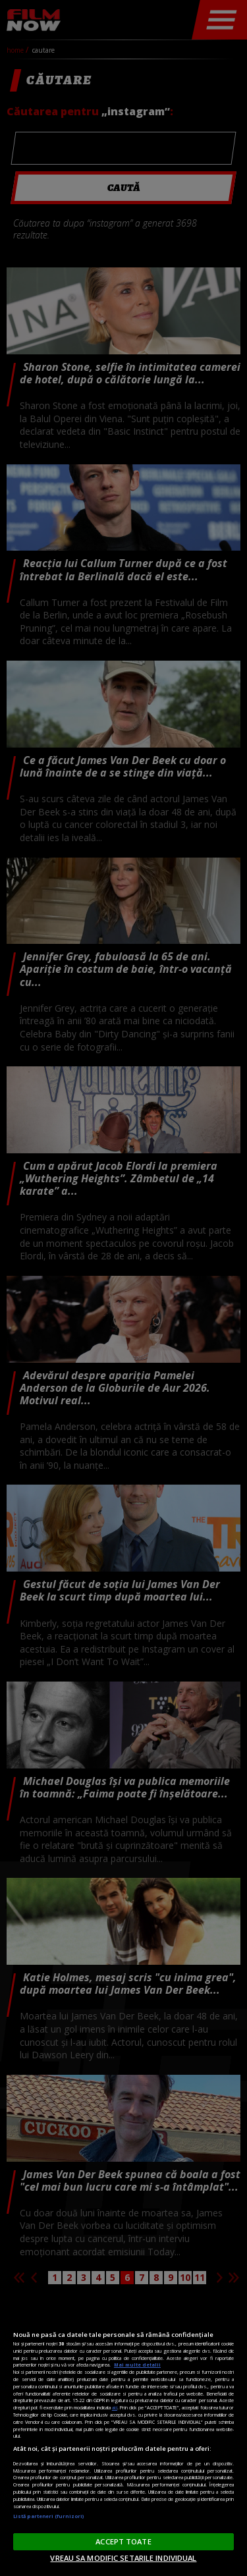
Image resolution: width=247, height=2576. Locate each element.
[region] (123, 2435)
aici (114, 2407)
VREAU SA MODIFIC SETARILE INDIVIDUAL (123, 2558)
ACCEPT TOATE (123, 2541)
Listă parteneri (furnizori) (48, 2516)
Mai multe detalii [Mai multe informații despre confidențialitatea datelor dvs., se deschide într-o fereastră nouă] (137, 2364)
